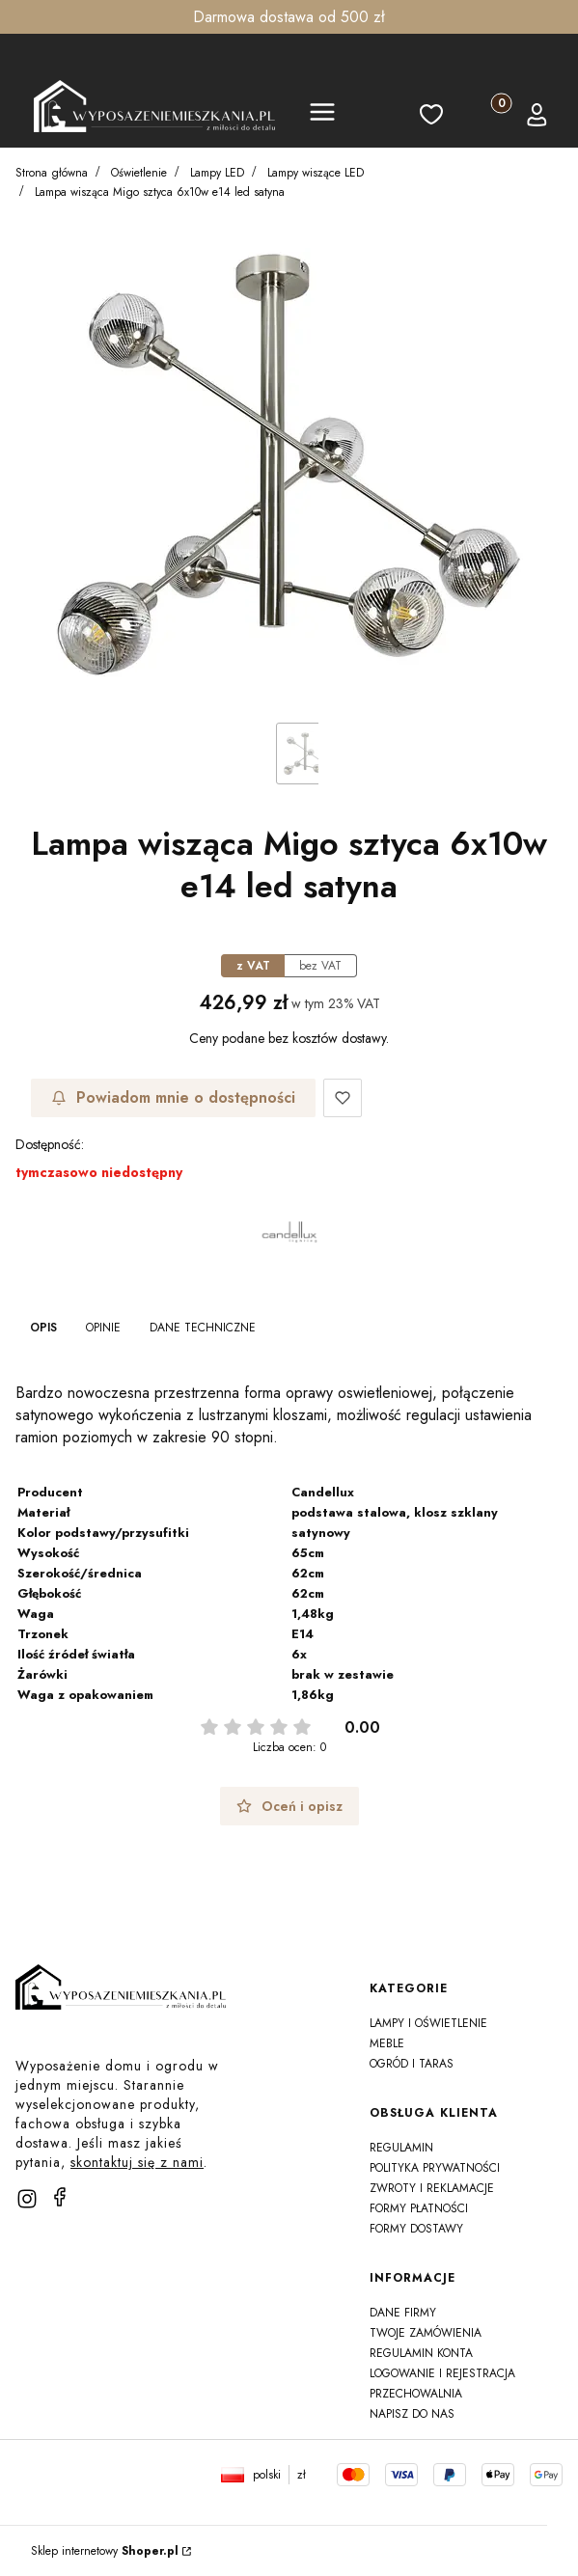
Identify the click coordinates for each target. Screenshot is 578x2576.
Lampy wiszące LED (315, 172)
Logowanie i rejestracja (442, 2373)
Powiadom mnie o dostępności (173, 1097)
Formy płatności (419, 2208)
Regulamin (401, 2147)
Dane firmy (403, 2312)
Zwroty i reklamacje (432, 2188)
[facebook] (60, 2196)
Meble (387, 2043)
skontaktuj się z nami (137, 2162)
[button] (322, 114)
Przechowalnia (416, 2393)
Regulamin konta (421, 2353)
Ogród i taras (412, 2063)
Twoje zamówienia (426, 2333)
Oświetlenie (139, 172)
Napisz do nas (412, 2414)
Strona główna (51, 172)
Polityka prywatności (435, 2168)
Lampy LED (217, 172)
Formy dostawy (416, 2228)
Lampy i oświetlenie (428, 2023)
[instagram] (27, 2198)
